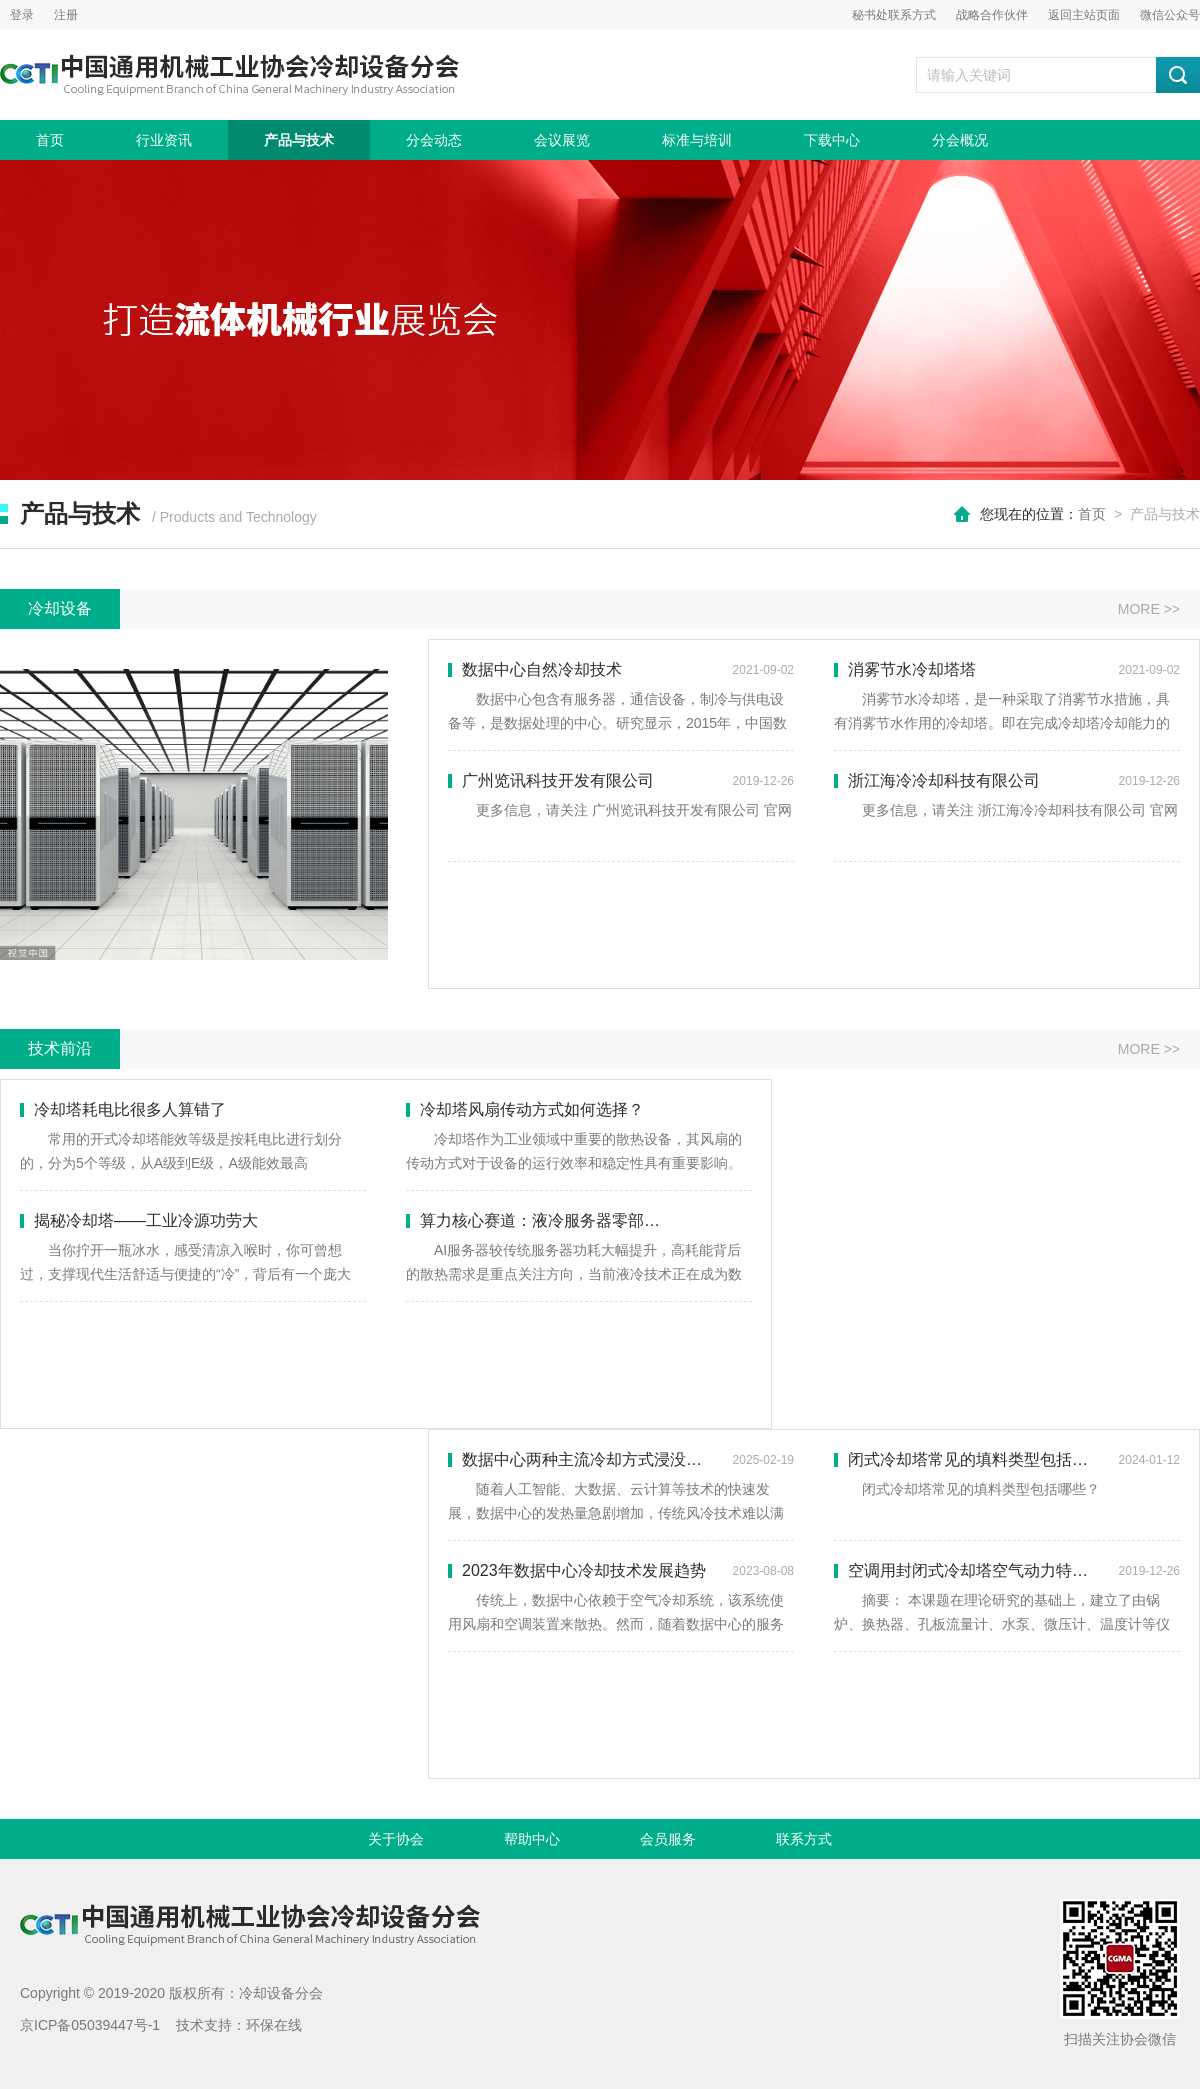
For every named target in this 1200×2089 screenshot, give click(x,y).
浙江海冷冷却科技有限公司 (1007, 781)
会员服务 (668, 1839)
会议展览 (562, 140)
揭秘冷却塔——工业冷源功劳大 (139, 1220)
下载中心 (832, 140)
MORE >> (1149, 609)
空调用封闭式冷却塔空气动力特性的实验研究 (1007, 1571)
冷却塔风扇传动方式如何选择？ (525, 1109)
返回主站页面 (1084, 15)
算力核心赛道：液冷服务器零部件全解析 (557, 1220)
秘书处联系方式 (894, 15)
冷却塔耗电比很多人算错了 (123, 1109)
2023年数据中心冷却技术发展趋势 (621, 1571)
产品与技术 (299, 140)
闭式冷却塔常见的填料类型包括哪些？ (1007, 1460)
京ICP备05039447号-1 (90, 2025)
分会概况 (960, 140)
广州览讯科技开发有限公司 (621, 781)
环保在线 (274, 2025)
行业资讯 (164, 140)
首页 (50, 140)
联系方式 (804, 1839)
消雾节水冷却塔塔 (1007, 670)
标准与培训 (697, 140)
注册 (66, 15)
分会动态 (434, 140)
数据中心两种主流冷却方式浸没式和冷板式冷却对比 (621, 1460)
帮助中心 (532, 1839)
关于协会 (396, 1839)
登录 (22, 15)
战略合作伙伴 (992, 15)
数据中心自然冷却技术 (621, 670)
